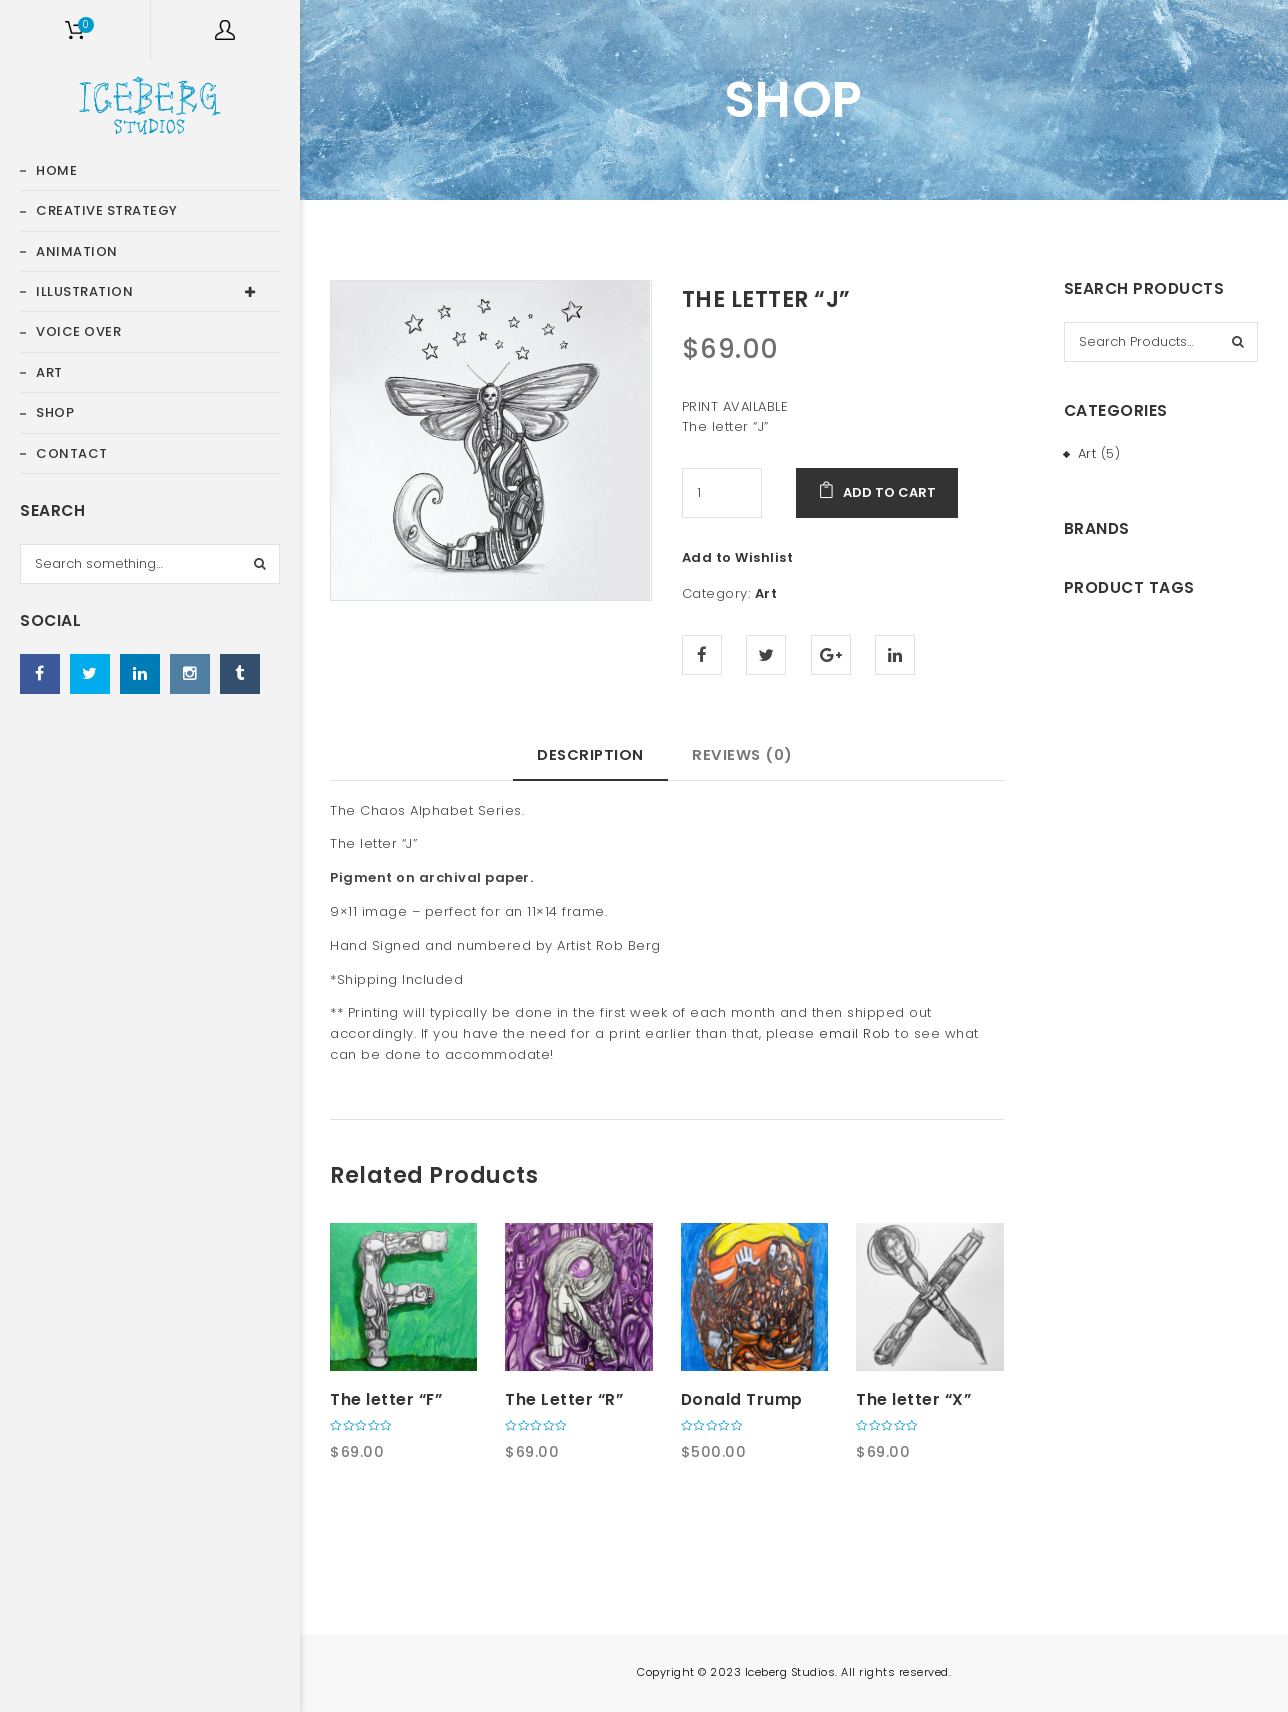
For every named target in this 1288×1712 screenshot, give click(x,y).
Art (766, 593)
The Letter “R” (564, 1399)
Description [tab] (590, 754)
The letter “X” (913, 1399)
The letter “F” (386, 1399)
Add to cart (889, 492)
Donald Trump (742, 1399)
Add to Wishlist (738, 557)
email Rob (855, 1033)
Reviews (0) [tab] (742, 754)
